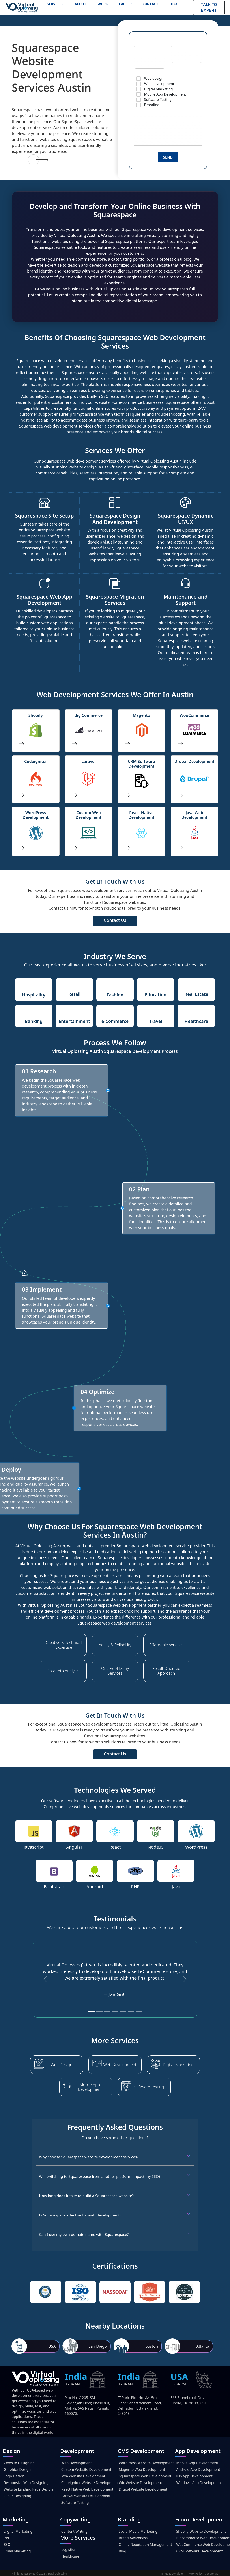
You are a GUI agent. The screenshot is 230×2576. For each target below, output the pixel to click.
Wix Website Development (140, 2482)
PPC (7, 2537)
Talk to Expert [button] (209, 7)
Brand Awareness (133, 2537)
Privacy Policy (194, 2574)
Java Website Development (83, 2476)
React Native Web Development (87, 2489)
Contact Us (211, 2574)
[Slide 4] (115, 2011)
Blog (174, 4)
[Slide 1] (91, 2011)
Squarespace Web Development (145, 2476)
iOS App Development (194, 2476)
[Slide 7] (139, 2011)
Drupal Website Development (143, 2489)
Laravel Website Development (85, 2495)
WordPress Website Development (146, 2462)
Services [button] (55, 4)
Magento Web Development (142, 2469)
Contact (151, 4)
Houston (150, 2346)
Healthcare (70, 2556)
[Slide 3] (107, 2011)
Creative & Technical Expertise (64, 1645)
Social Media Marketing (138, 2531)
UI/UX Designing (17, 2495)
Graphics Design (17, 2469)
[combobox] (149, 55)
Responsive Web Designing (26, 2482)
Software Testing (149, 2087)
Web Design (61, 2064)
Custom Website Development (86, 2469)
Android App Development (198, 2469)
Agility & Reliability (115, 1645)
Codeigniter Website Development (89, 2482)
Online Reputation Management (145, 2544)
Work (102, 4)
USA (52, 2346)
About (80, 4)
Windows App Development (199, 2482)
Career (125, 4)
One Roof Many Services (115, 1671)
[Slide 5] (123, 2011)
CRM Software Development (199, 2551)
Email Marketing (17, 2551)
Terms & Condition (172, 2574)
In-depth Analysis (63, 1671)
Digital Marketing (178, 2064)
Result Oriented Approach (166, 1671)
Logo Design (14, 2476)
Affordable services (166, 1645)
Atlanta (202, 2346)
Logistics (68, 2549)
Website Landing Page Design (28, 2489)
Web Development (119, 2064)
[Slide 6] (131, 2011)
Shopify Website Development (201, 2531)
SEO (7, 2544)
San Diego (97, 2346)
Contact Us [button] (115, 920)
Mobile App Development (90, 2087)
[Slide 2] (99, 2011)
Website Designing (19, 2462)
